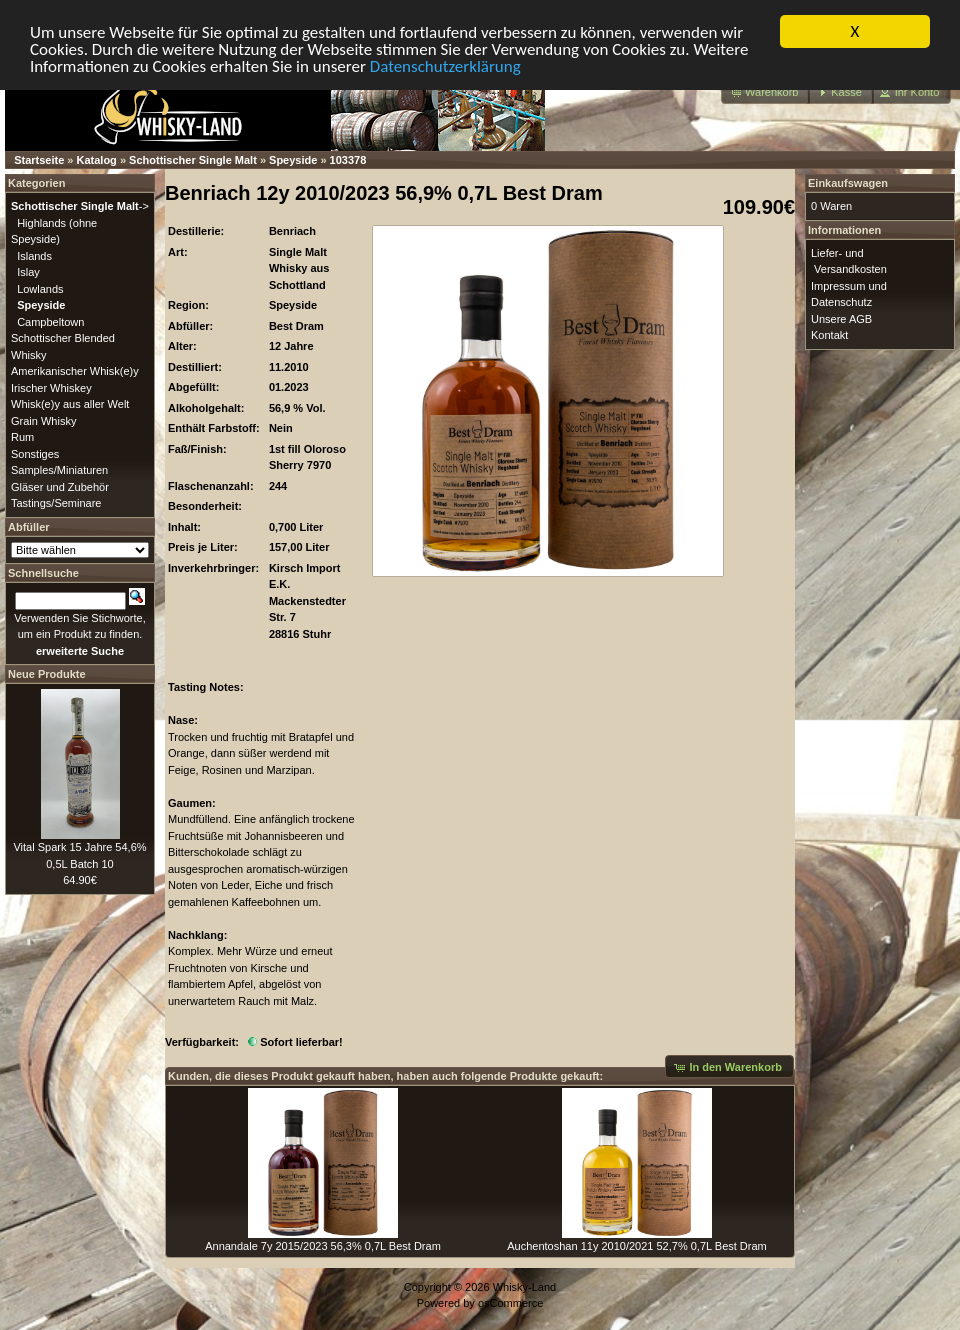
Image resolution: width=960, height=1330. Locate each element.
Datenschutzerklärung (445, 65)
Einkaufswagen (848, 183)
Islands (34, 255)
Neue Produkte (47, 674)
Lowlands (40, 288)
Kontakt (829, 335)
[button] (765, 92)
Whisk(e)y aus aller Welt (70, 404)
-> (80, 206)
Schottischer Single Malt (193, 160)
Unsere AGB (841, 318)
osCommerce (510, 1303)
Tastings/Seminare (56, 503)
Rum (22, 437)
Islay (28, 272)
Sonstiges (35, 453)
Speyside (293, 160)
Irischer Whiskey (51, 387)
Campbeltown (50, 321)
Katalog (97, 160)
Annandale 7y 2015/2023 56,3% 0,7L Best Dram (323, 1246)
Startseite (39, 160)
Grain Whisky (43, 420)
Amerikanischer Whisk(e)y (75, 371)
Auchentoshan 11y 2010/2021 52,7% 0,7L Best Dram (637, 1246)
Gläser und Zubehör (60, 486)
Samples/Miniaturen (59, 470)
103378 (348, 160)
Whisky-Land (525, 1287)
